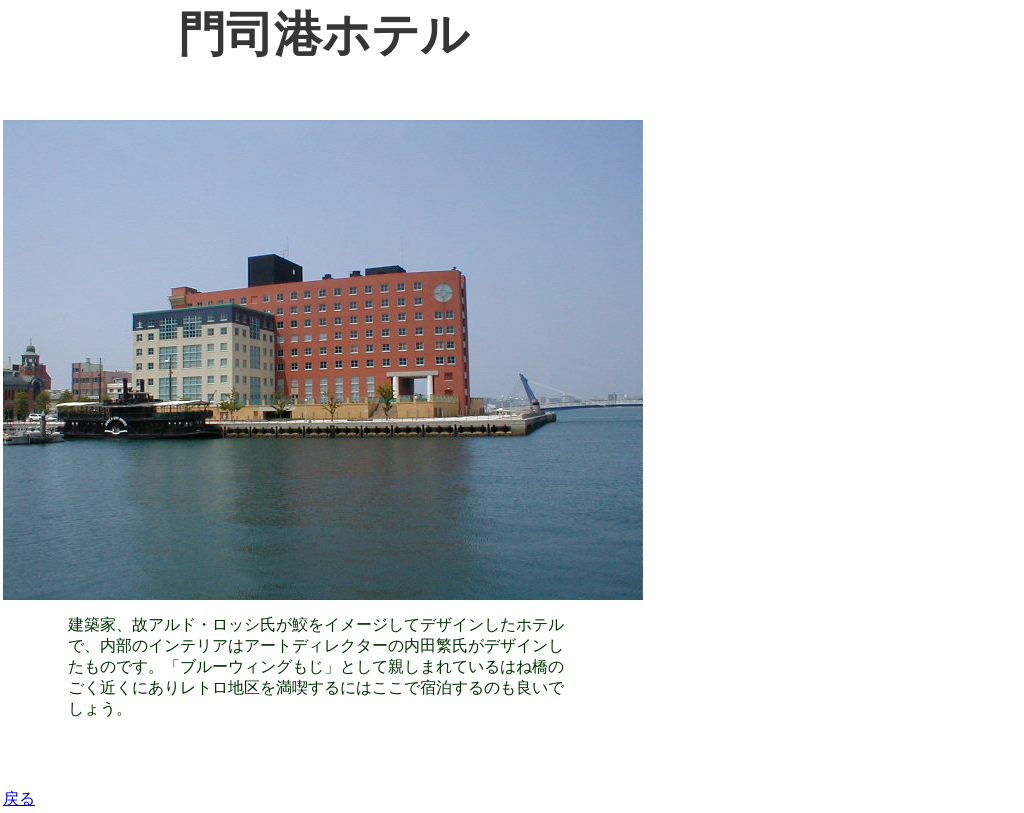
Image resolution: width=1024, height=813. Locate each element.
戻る (19, 798)
